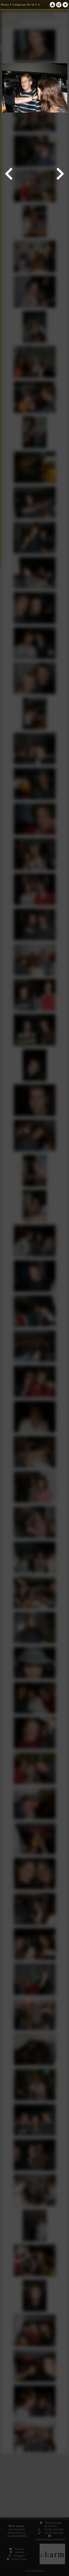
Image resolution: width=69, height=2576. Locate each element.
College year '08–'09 (23, 4)
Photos (5, 4)
